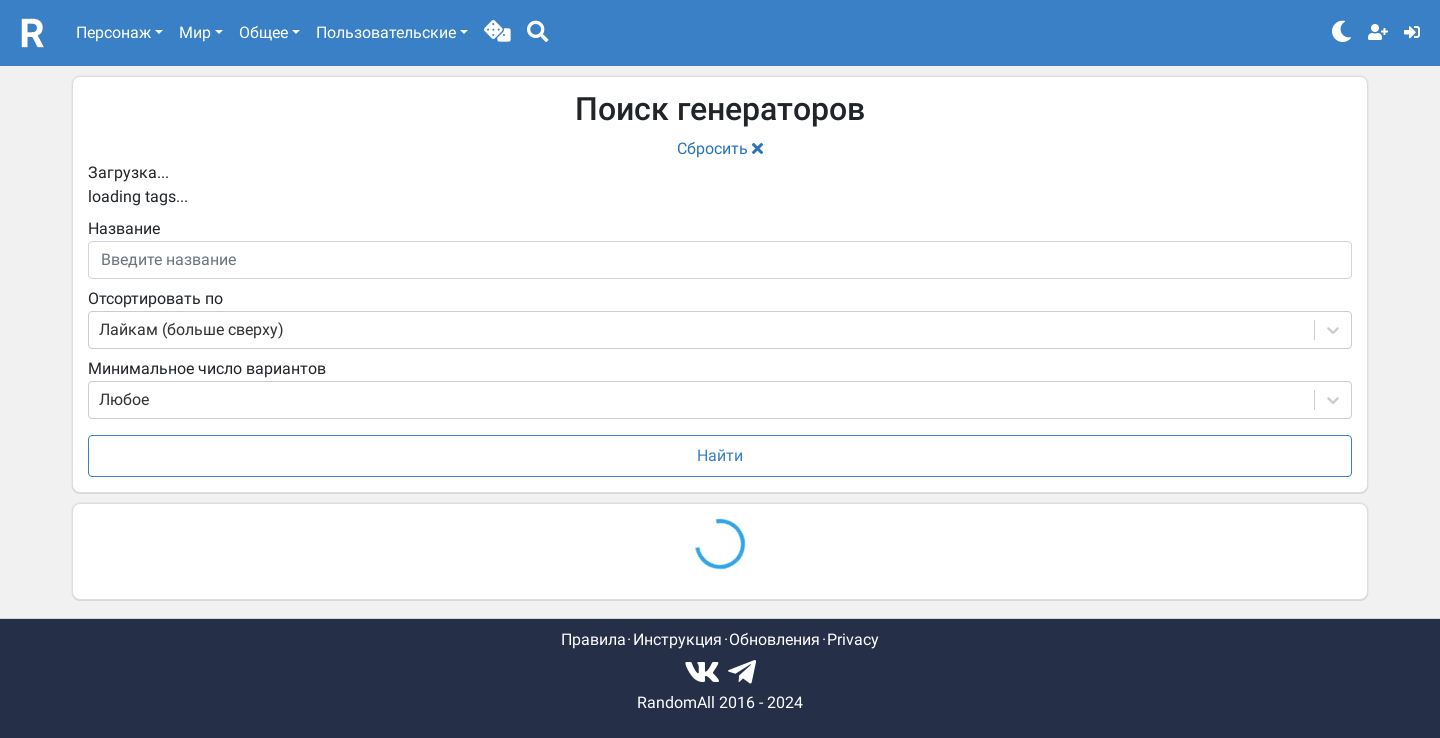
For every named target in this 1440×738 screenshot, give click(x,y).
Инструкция (677, 639)
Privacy (853, 639)
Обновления (774, 639)
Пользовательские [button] (386, 32)
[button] (497, 33)
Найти (720, 455)
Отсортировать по (155, 298)
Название (124, 228)
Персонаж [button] (113, 32)
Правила (593, 639)
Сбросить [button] (720, 148)
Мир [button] (195, 32)
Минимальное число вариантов (207, 368)
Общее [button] (263, 32)
